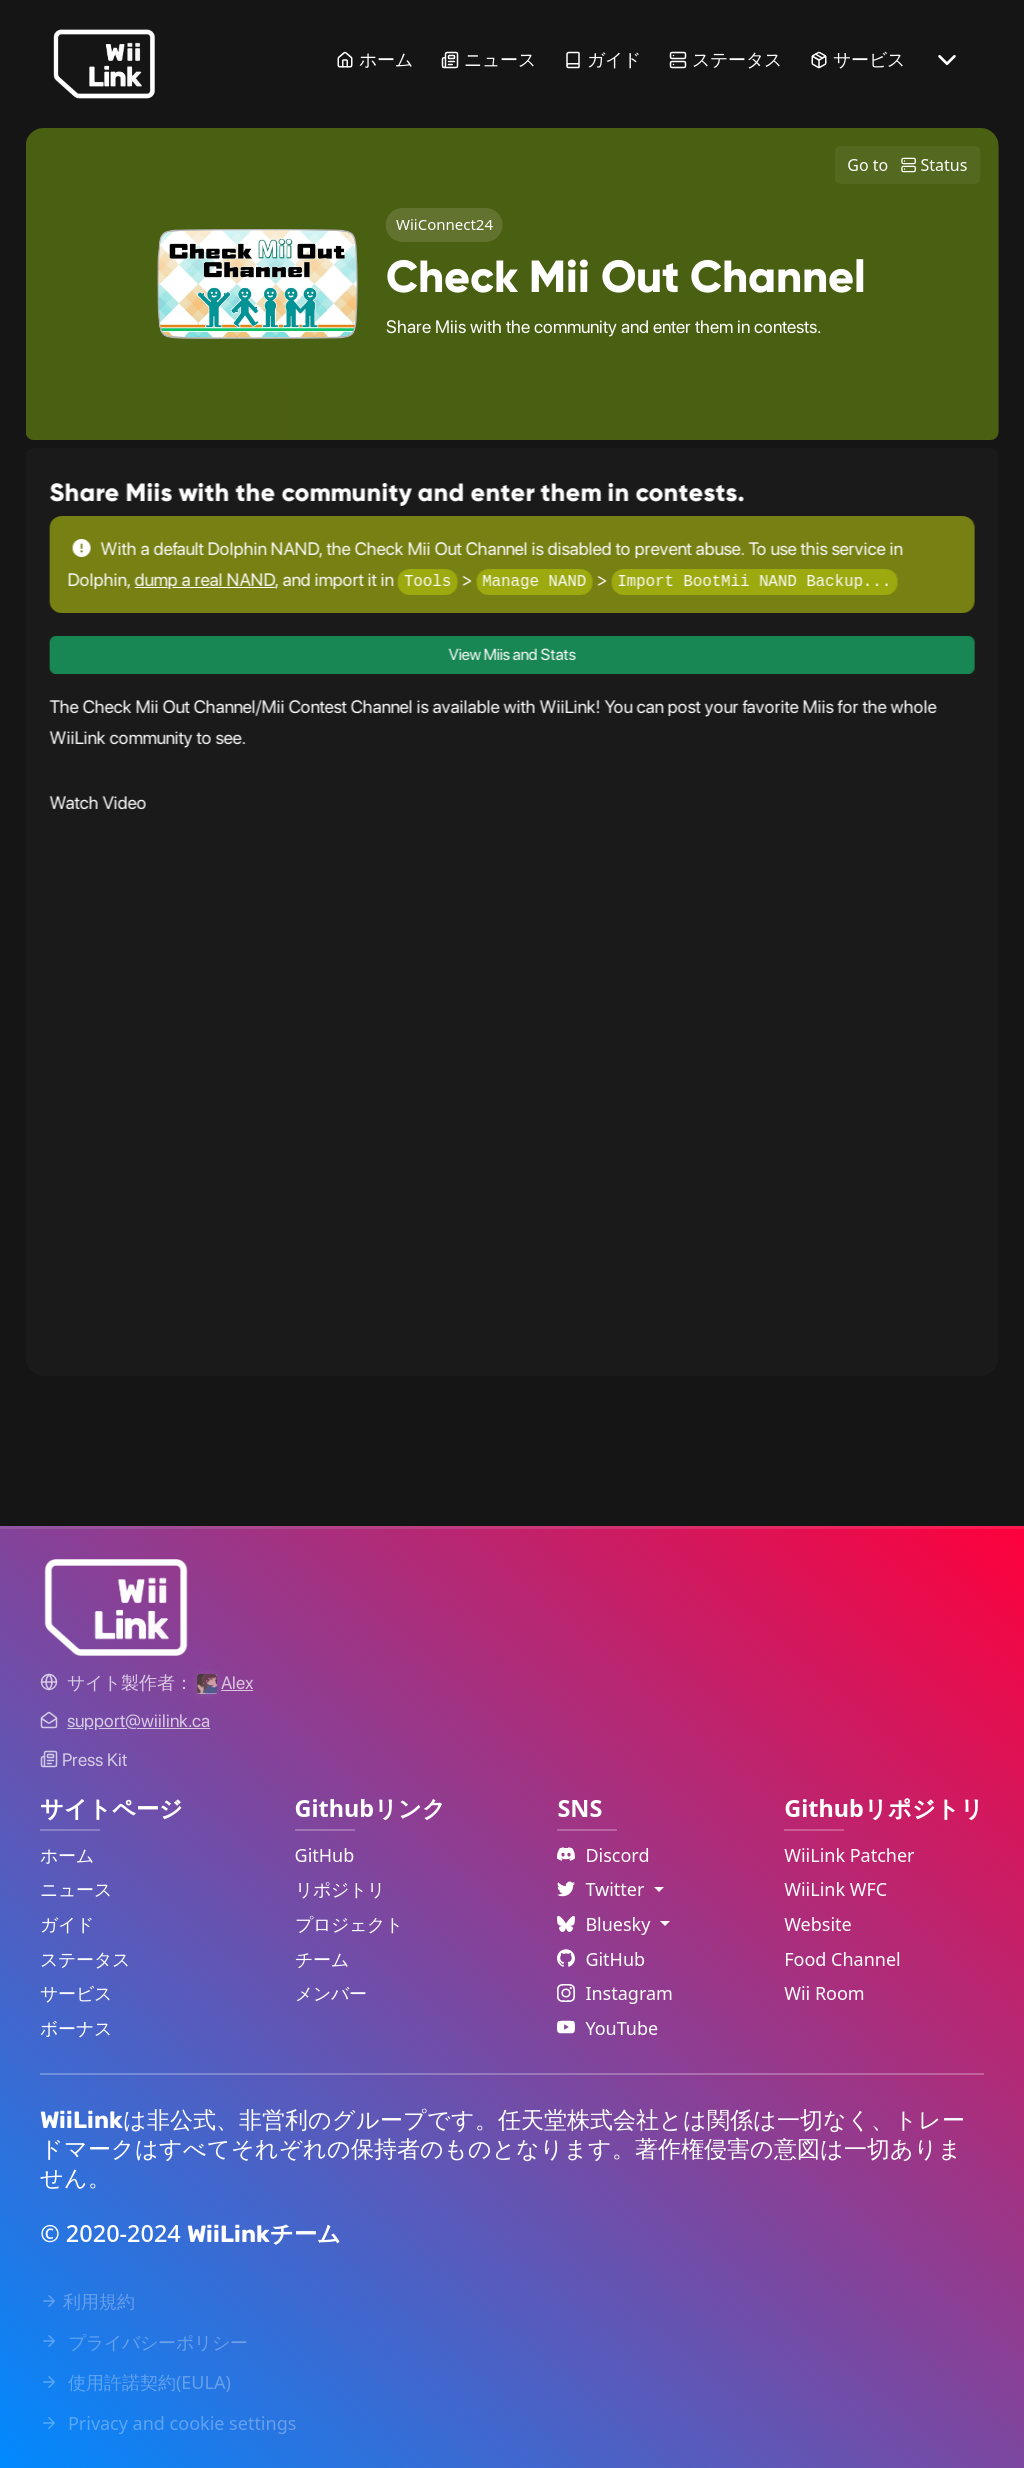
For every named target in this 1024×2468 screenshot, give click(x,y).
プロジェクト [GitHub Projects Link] (349, 1924)
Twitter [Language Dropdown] (603, 1889)
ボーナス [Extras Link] (76, 2028)
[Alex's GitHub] (225, 1682)
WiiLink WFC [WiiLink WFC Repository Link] (835, 1889)
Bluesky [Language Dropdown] (606, 1924)
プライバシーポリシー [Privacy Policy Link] (144, 2342)
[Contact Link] (138, 1720)
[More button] (947, 60)
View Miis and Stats (511, 654)
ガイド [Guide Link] (602, 59)
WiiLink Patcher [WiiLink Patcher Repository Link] (849, 1855)
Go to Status (907, 165)
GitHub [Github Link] (601, 1959)
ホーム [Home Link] (374, 59)
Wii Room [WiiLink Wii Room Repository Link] (824, 1993)
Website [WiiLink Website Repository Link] (818, 1924)
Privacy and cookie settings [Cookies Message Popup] (168, 2423)
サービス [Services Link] (857, 59)
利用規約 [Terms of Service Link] (87, 2301)
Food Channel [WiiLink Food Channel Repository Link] (842, 1959)
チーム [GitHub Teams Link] (322, 1959)
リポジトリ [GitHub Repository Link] (340, 1889)
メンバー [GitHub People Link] (331, 1993)
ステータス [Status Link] (725, 59)
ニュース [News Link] (488, 59)
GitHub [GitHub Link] (325, 1855)
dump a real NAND (205, 579)
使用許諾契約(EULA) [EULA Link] (135, 2382)
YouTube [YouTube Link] (607, 2028)
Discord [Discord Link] (603, 1855)
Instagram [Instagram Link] (615, 1993)
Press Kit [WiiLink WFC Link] (83, 1759)
